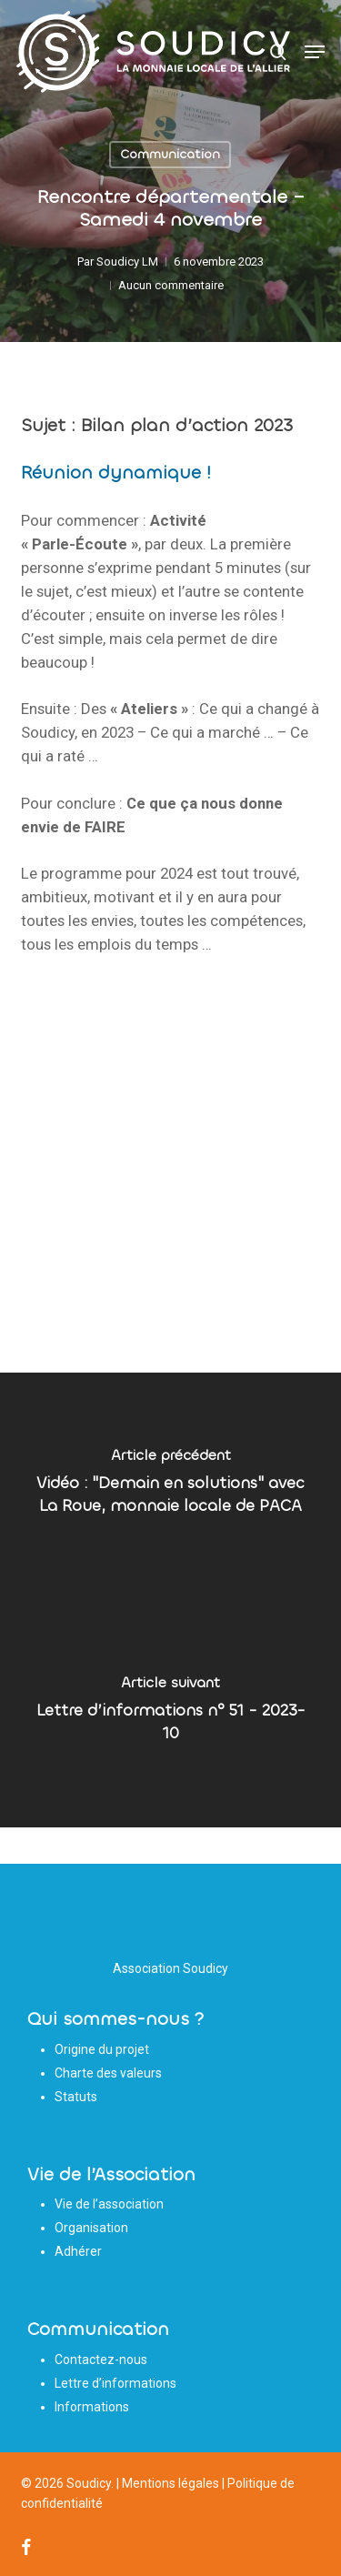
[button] (315, 52)
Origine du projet (102, 2049)
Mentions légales (170, 2483)
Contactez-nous (101, 2359)
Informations (92, 2407)
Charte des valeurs (108, 2073)
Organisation (91, 2227)
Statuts (76, 2096)
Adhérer (78, 2251)
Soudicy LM (127, 261)
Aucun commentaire (171, 285)
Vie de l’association (109, 2204)
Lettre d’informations (115, 2383)
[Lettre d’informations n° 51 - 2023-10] (170, 1713)
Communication (170, 154)
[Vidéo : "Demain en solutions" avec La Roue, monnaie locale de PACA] (170, 1486)
